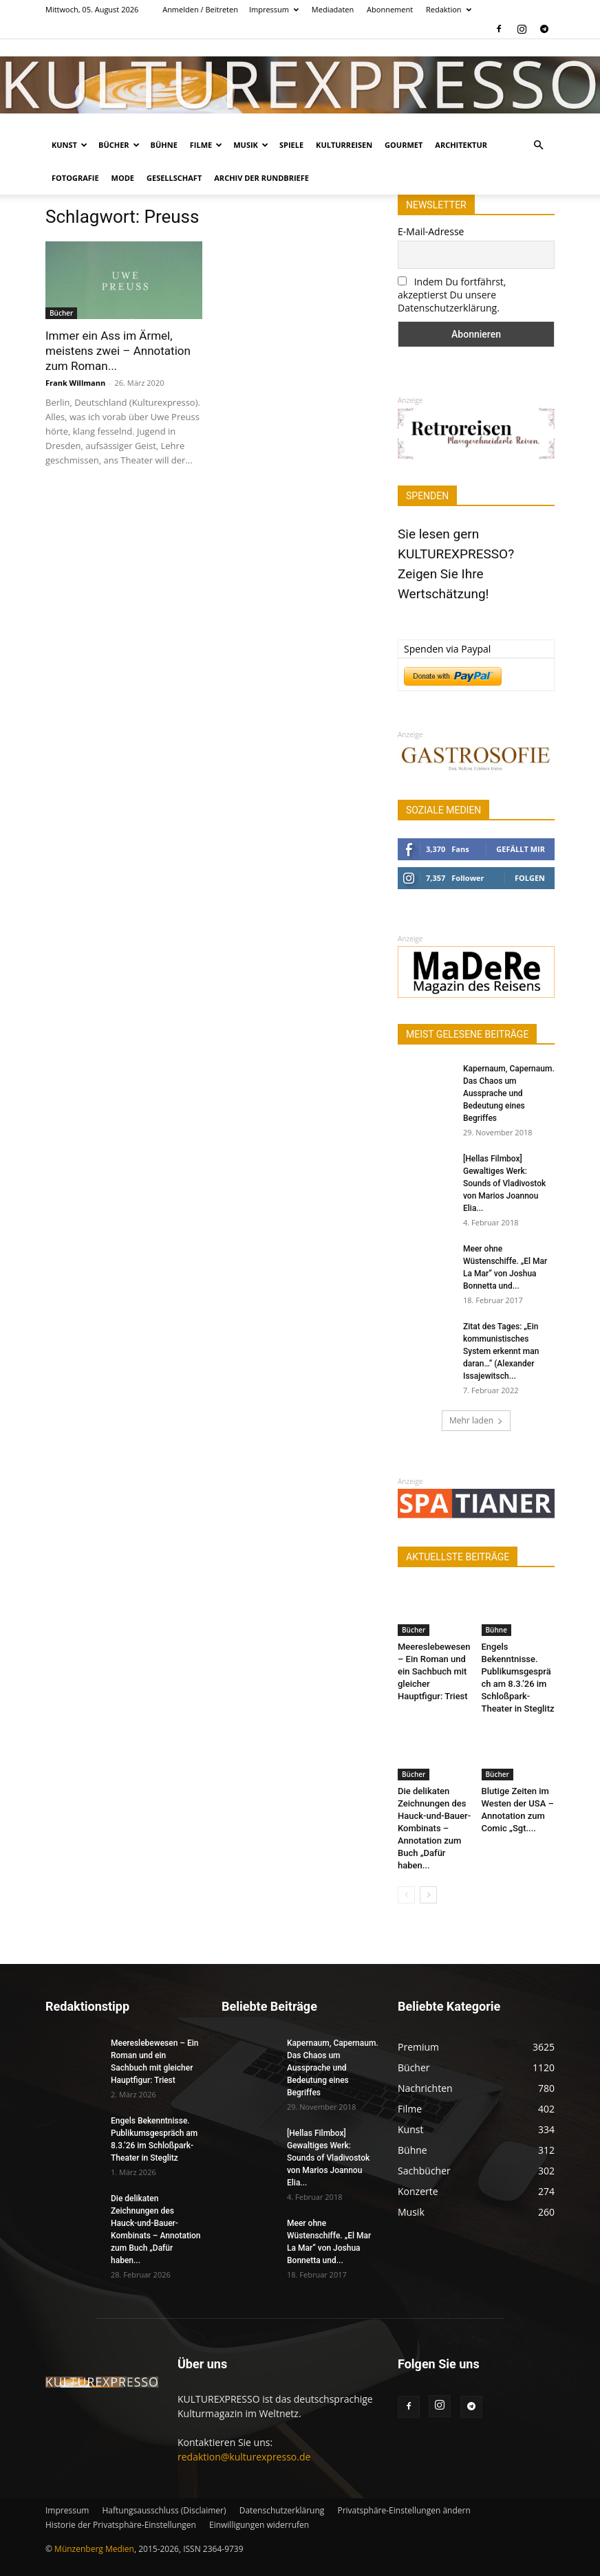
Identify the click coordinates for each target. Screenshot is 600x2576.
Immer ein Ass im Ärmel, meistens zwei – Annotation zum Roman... (118, 351)
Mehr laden (476, 1420)
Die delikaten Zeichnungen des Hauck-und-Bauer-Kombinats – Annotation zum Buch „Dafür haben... (434, 1828)
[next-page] (428, 1894)
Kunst (69, 145)
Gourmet (403, 145)
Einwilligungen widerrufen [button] (259, 2525)
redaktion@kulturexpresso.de (244, 2456)
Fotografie (75, 178)
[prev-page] (406, 1894)
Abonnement (390, 9)
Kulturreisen (344, 145)
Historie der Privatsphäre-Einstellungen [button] (120, 2525)
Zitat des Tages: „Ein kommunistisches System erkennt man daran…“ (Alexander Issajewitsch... (501, 1351)
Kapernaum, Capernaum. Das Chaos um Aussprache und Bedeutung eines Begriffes (509, 1093)
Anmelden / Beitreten (200, 9)
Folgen (530, 878)
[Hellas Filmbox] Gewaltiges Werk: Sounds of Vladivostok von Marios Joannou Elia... (504, 1183)
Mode (122, 178)
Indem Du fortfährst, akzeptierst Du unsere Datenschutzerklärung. (452, 294)
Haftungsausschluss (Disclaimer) (164, 2510)
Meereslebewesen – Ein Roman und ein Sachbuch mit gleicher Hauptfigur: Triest (434, 1671)
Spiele (291, 145)
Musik (250, 145)
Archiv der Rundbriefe (261, 178)
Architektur (461, 145)
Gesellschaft (174, 178)
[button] (538, 145)
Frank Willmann (75, 383)
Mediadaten (333, 9)
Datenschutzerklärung (282, 2510)
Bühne (164, 145)
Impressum (274, 9)
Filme (206, 145)
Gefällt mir (520, 849)
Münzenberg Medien (94, 2549)
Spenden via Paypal (447, 648)
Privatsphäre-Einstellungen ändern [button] (403, 2510)
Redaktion (448, 9)
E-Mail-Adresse (431, 231)
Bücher (119, 145)
